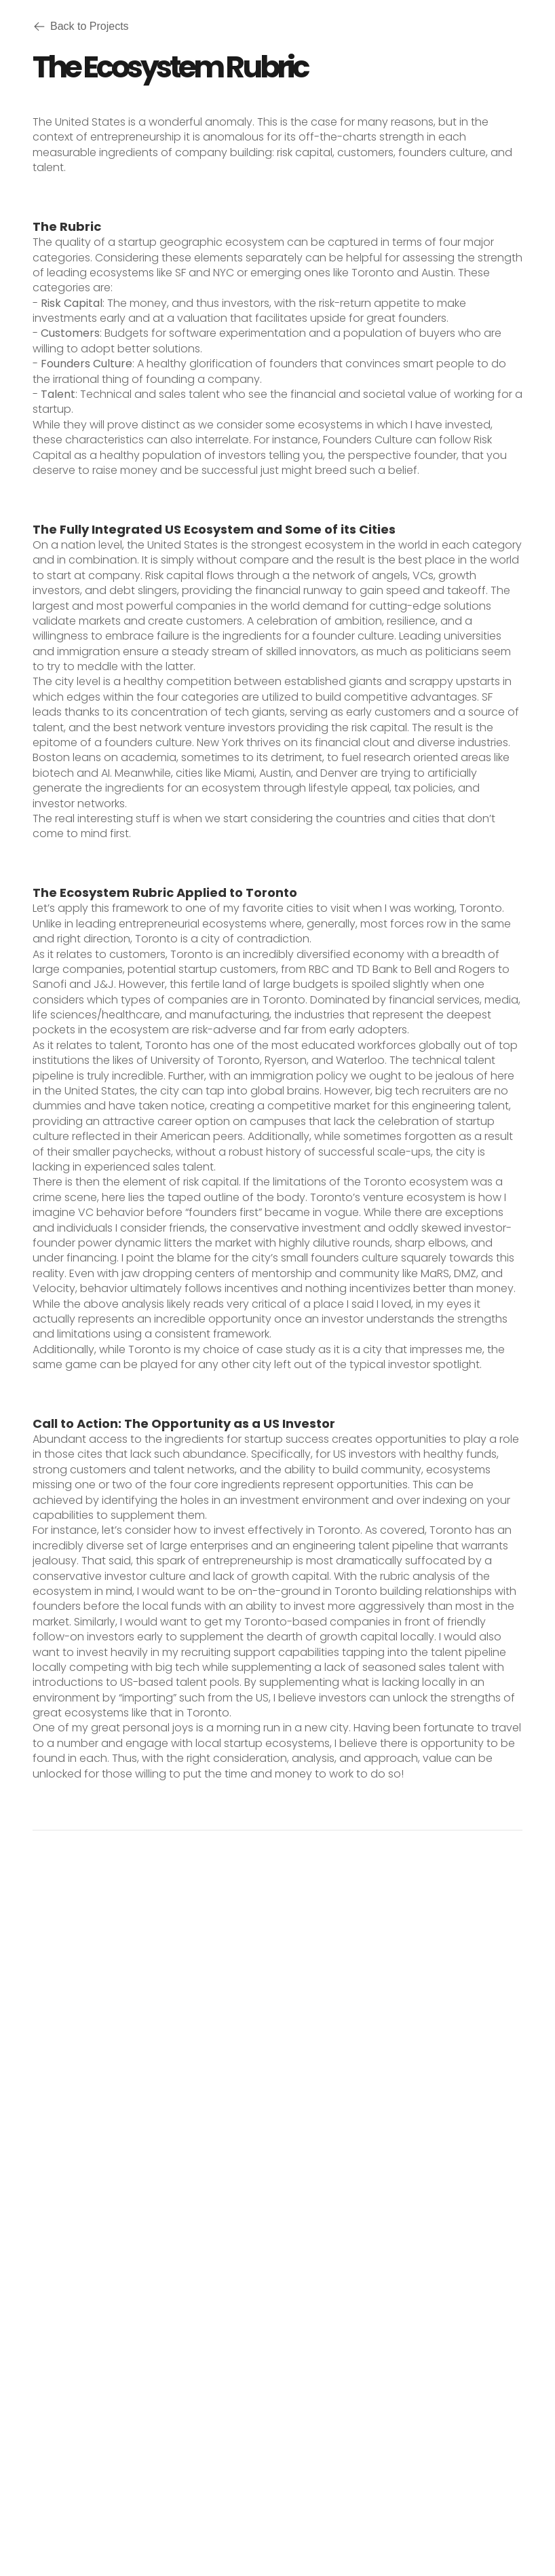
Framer (400, 2507)
